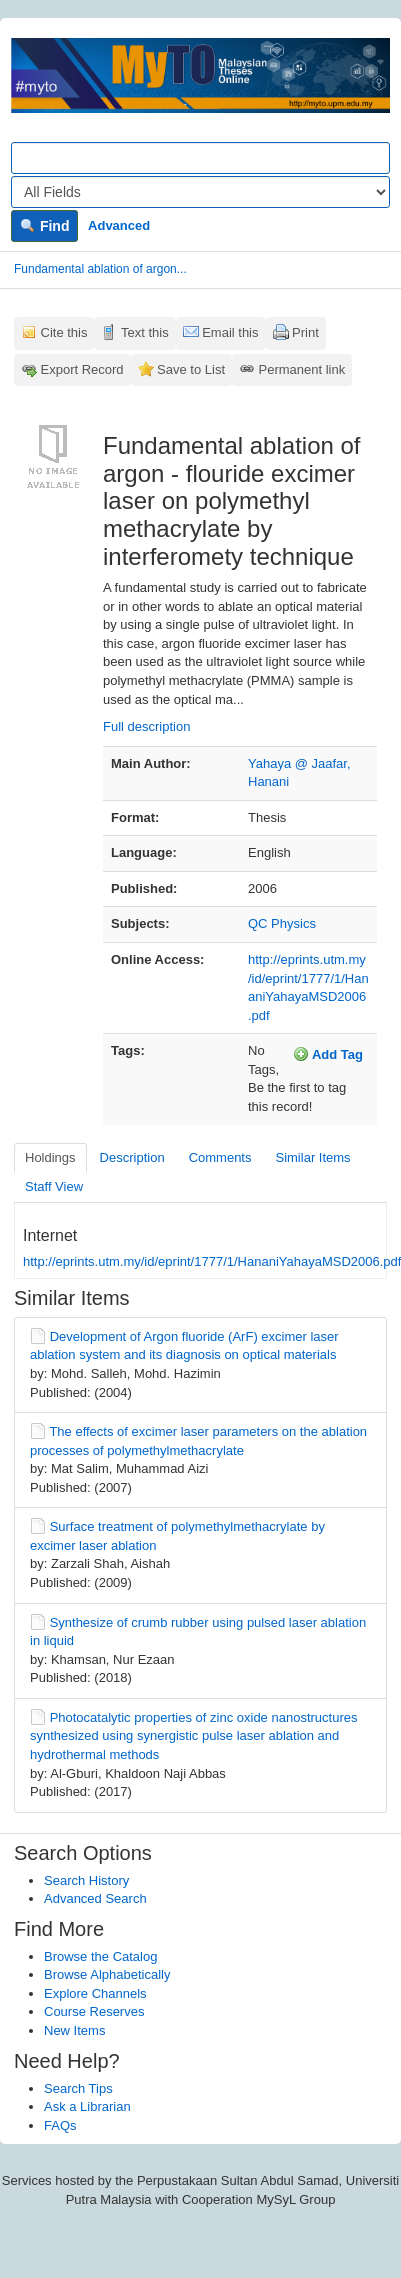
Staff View (54, 1186)
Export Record (82, 369)
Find (44, 226)
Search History (86, 1880)
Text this (145, 332)
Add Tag (328, 1054)
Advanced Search (95, 1898)
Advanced (119, 225)
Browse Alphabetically (107, 1974)
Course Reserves (94, 2011)
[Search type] (200, 192)
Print (305, 332)
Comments (220, 1157)
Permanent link (302, 369)
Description (132, 1157)
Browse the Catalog (100, 1956)
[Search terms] (200, 158)
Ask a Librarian (87, 2106)
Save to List (191, 369)
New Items (74, 2030)
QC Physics (282, 923)
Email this (230, 332)
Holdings (50, 1157)
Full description (146, 726)
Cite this (64, 332)
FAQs (60, 2125)
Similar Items (312, 1157)
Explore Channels (95, 1993)
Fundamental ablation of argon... (100, 269)
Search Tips (78, 2088)
